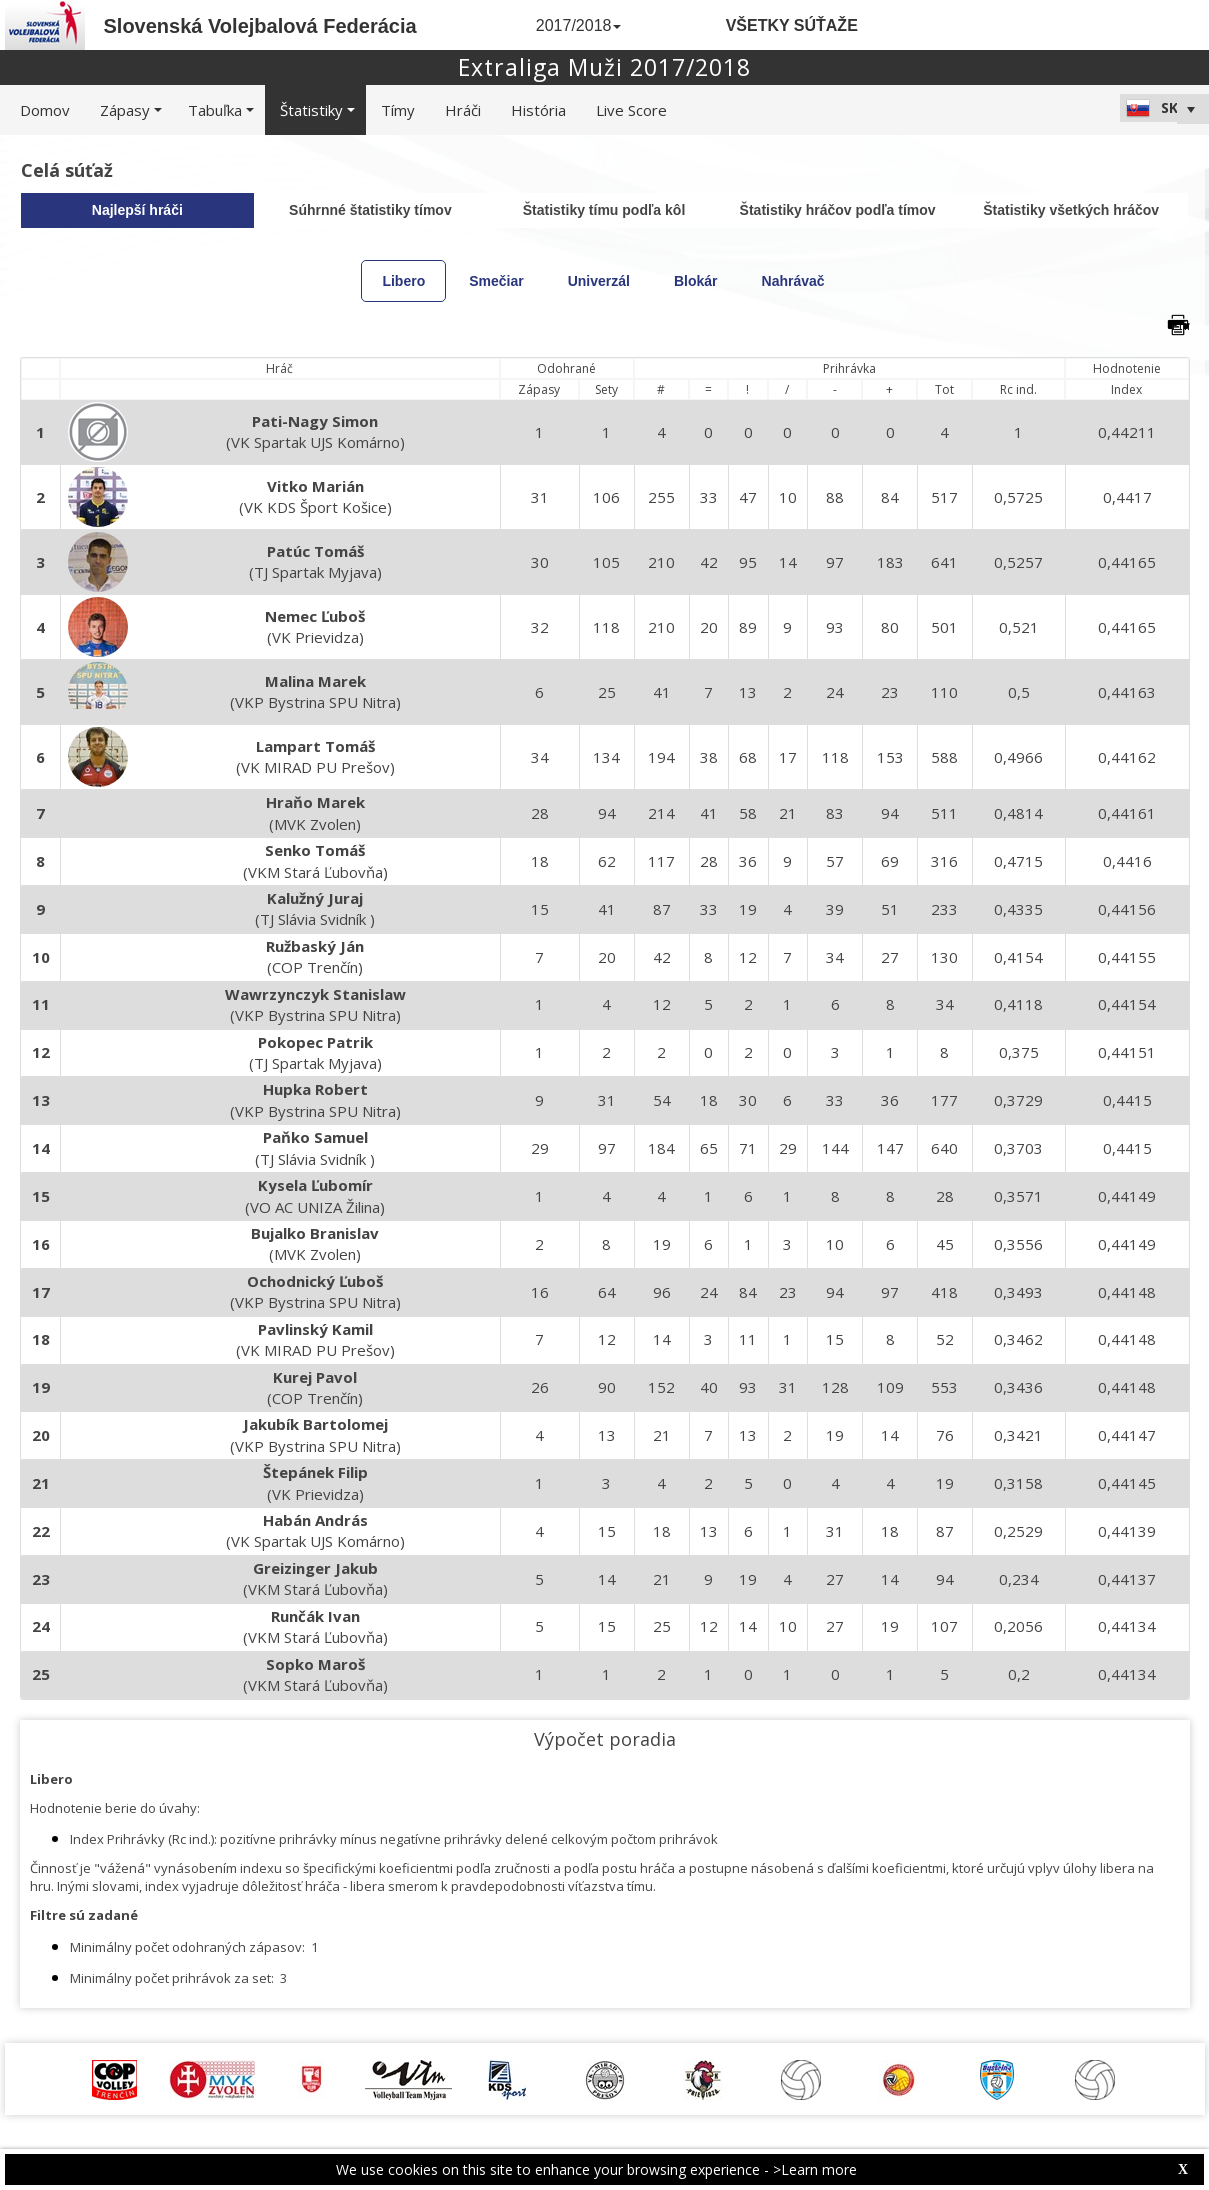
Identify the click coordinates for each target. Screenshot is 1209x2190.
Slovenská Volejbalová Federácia (260, 26)
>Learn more (815, 2169)
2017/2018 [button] (579, 25)
